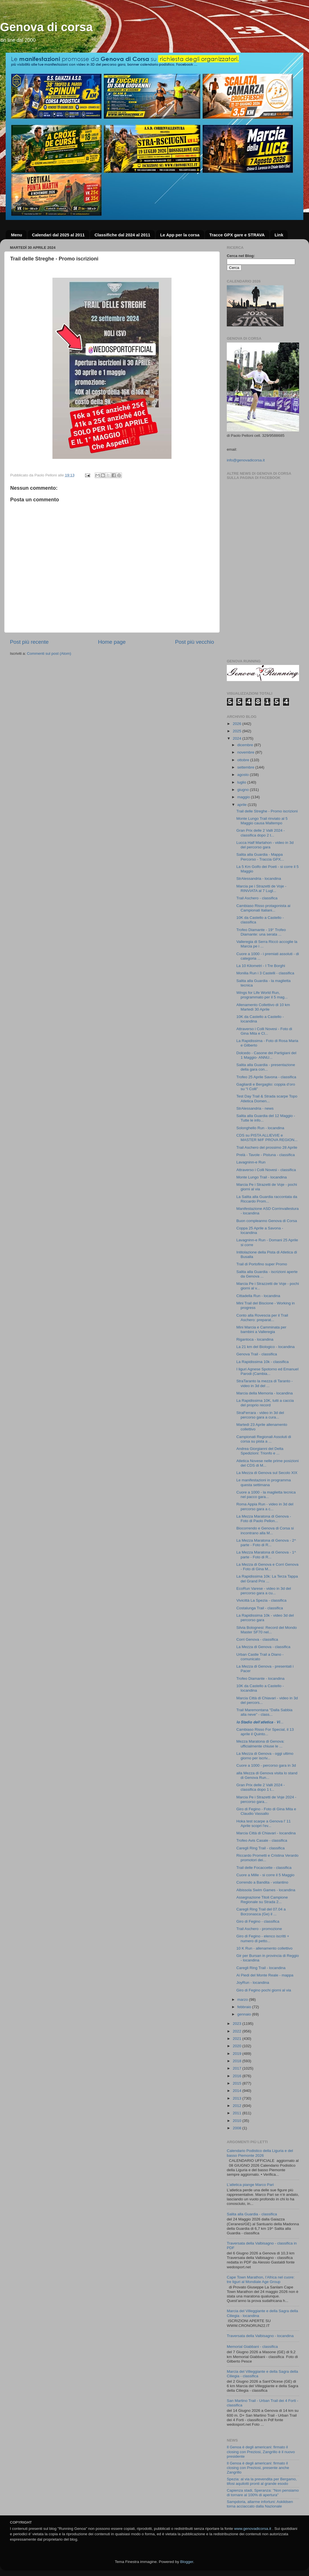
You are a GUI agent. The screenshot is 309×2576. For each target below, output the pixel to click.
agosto (243, 775)
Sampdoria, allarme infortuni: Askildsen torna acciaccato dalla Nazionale (260, 2504)
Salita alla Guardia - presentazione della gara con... (265, 1067)
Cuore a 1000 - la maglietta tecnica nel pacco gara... (266, 1494)
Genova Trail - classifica (256, 1354)
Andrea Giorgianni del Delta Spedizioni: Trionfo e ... (259, 1451)
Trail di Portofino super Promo (261, 1264)
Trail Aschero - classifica (257, 898)
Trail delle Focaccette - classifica (264, 1867)
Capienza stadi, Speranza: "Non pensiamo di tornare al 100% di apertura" (263, 2492)
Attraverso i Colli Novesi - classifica (266, 1170)
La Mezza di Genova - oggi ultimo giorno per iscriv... (264, 1755)
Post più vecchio (194, 642)
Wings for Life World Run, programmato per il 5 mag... (262, 994)
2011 (237, 2113)
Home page (112, 642)
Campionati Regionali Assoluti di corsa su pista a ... (263, 1439)
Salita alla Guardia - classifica (252, 2214)
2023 (237, 2023)
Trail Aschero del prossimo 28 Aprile (266, 1147)
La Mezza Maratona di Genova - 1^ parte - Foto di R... (266, 1554)
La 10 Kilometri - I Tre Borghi (260, 966)
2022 (237, 2031)
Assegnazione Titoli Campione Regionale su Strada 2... (262, 1899)
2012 (237, 2106)
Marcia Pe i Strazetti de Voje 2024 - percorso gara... (266, 1799)
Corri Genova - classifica (257, 1639)
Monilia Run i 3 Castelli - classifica (265, 973)
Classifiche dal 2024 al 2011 (122, 234)
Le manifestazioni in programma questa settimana (263, 1482)
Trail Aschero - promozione (259, 1929)
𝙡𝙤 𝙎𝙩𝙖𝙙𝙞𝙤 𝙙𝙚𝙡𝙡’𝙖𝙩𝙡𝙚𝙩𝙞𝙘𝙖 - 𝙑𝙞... (259, 1722)
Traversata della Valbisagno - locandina (260, 2336)
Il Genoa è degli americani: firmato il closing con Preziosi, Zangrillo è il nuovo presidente (261, 2451)
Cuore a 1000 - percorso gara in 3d (266, 1765)
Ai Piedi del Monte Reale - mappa (264, 1975)
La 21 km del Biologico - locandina (265, 1347)
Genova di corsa (46, 27)
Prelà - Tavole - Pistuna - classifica (265, 1155)
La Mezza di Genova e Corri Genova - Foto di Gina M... (267, 1566)
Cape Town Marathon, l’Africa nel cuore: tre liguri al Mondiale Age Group (261, 2279)
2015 (237, 2083)
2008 (237, 2128)
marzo (243, 1999)
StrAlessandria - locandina (258, 878)
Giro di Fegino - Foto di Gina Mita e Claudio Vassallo (266, 1811)
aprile (242, 805)
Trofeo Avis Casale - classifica (261, 1840)
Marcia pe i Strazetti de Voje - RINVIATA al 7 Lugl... (261, 888)
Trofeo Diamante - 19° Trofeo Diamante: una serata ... (261, 932)
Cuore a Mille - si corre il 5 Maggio (265, 1875)
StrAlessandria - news (255, 1108)
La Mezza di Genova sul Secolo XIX (266, 1473)
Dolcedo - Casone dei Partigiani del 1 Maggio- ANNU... (266, 1055)
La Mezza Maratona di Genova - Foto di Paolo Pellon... (263, 1518)
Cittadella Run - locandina (258, 1296)
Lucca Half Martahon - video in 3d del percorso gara (265, 844)
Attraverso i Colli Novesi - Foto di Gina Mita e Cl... (264, 1031)
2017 (237, 2068)
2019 (237, 2053)
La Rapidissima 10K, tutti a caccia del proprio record (265, 1402)
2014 (237, 2091)
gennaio (244, 2014)
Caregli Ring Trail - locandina (260, 1968)
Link (278, 234)
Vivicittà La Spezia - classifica (261, 1600)
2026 (237, 724)
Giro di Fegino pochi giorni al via (263, 1990)
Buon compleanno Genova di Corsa (266, 1221)
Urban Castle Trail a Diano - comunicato (260, 1656)
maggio (244, 797)
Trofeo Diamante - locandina (260, 1678)
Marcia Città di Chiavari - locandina (266, 1833)
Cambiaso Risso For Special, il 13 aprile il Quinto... (265, 1731)
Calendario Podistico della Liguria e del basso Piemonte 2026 (260, 2153)
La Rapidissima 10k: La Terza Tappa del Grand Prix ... (267, 1578)
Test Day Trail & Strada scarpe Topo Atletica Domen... (266, 1098)
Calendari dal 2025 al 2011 (58, 234)
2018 (237, 2061)
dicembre (245, 745)
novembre (246, 752)
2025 (237, 731)
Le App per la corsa (180, 234)
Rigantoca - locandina (255, 1339)
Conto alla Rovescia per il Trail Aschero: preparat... (262, 1317)
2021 (237, 2038)
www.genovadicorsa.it (252, 2528)
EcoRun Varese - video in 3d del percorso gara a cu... (263, 1590)
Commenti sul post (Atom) (49, 653)
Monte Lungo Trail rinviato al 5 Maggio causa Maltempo (262, 820)
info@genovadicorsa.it (246, 460)
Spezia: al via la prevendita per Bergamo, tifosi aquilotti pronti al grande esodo (262, 2481)
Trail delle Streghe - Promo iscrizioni (267, 811)
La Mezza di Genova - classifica (263, 1647)
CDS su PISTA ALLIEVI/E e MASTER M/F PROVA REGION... (267, 1137)
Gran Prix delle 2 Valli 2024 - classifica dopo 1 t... (260, 1787)
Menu (16, 234)
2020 (237, 2046)
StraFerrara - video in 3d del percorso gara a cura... (260, 1415)
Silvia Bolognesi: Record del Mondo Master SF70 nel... (266, 1629)
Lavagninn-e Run (251, 1162)
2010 (237, 2121)
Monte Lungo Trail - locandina (261, 1177)
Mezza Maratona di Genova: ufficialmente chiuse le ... (260, 1743)
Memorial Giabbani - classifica (252, 2346)
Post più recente (29, 642)
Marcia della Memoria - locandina (264, 1393)
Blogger (186, 2562)
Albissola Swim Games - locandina (265, 1890)
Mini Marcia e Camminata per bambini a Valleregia (261, 1329)
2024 (237, 738)
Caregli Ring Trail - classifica (260, 1848)
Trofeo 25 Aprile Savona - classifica (266, 1077)
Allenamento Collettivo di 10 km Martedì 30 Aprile (263, 1007)
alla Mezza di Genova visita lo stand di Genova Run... (266, 1775)
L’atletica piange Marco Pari (250, 2185)
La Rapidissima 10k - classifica (262, 1362)
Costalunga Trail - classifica (259, 1608)
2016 (237, 2076)
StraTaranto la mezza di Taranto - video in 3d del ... (264, 1383)
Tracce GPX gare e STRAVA (236, 234)
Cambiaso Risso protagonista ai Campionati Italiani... (263, 908)
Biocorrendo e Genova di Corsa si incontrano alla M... (265, 1530)
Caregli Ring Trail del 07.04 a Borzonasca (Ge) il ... (261, 1911)
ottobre (243, 760)
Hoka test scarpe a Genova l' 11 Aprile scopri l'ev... (263, 1823)
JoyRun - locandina (252, 1982)
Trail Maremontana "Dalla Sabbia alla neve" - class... (264, 1712)
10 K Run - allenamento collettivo (264, 1948)
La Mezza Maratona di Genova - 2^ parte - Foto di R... (266, 1542)
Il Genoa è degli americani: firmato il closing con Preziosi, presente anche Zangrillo (258, 2467)
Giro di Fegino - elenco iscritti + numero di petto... (262, 1938)
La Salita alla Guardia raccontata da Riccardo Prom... (266, 1199)
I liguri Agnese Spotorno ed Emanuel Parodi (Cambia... (267, 1371)
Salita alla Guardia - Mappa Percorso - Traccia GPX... (260, 856)
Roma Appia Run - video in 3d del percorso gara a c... (264, 1506)
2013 (237, 2098)
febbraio (244, 2007)
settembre (246, 767)
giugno (243, 790)
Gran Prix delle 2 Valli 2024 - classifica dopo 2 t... (260, 832)
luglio (242, 782)
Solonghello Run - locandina (260, 1128)
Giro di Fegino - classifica (258, 1921)
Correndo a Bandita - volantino (262, 1882)
